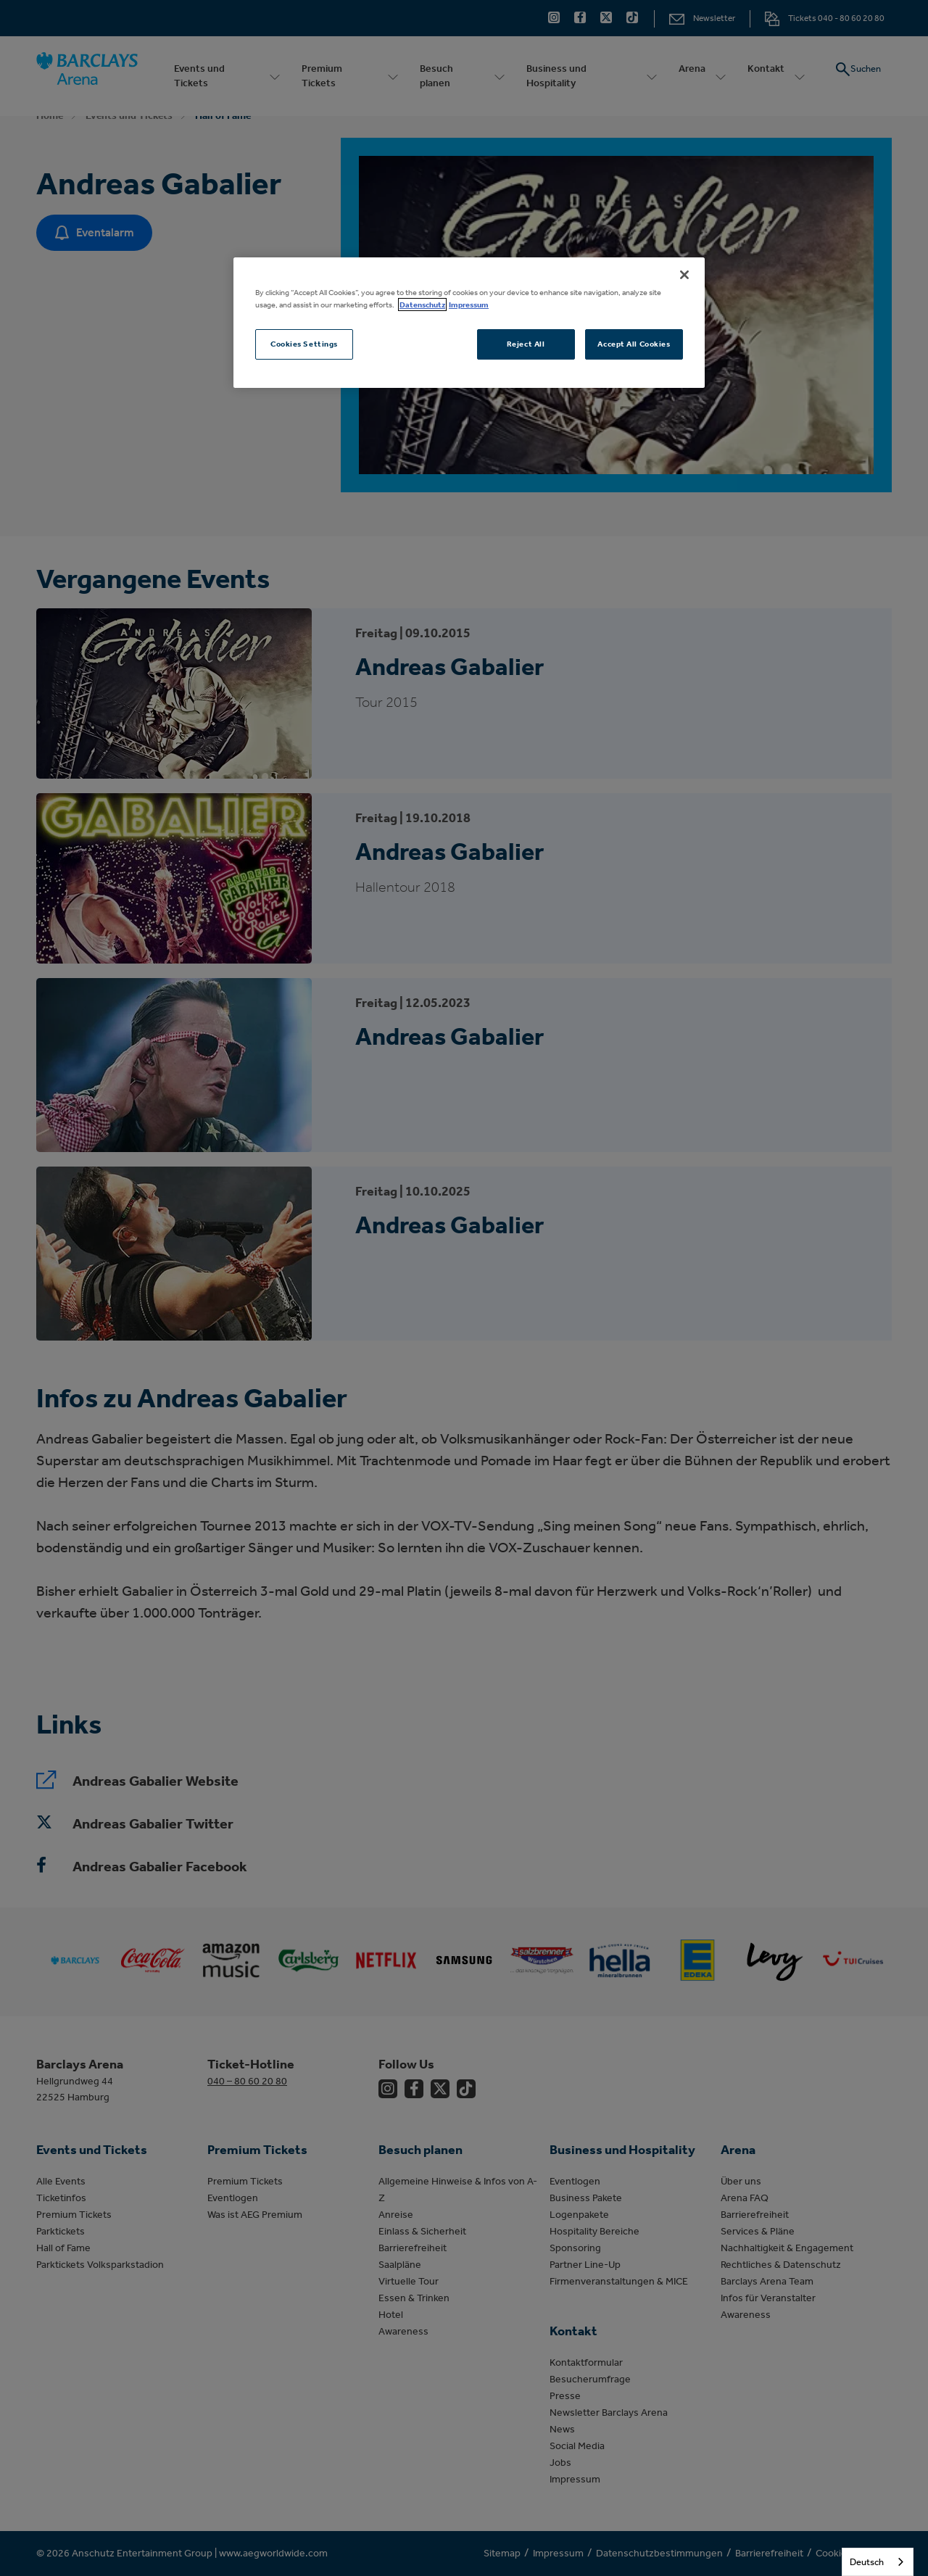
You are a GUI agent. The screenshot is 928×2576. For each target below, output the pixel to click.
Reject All (526, 344)
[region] (469, 322)
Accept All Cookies (633, 344)
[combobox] (878, 2562)
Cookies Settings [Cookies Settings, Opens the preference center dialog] (304, 344)
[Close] (684, 275)
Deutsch (867, 2561)
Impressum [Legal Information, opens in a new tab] (469, 304)
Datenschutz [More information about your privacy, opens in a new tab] (422, 304)
